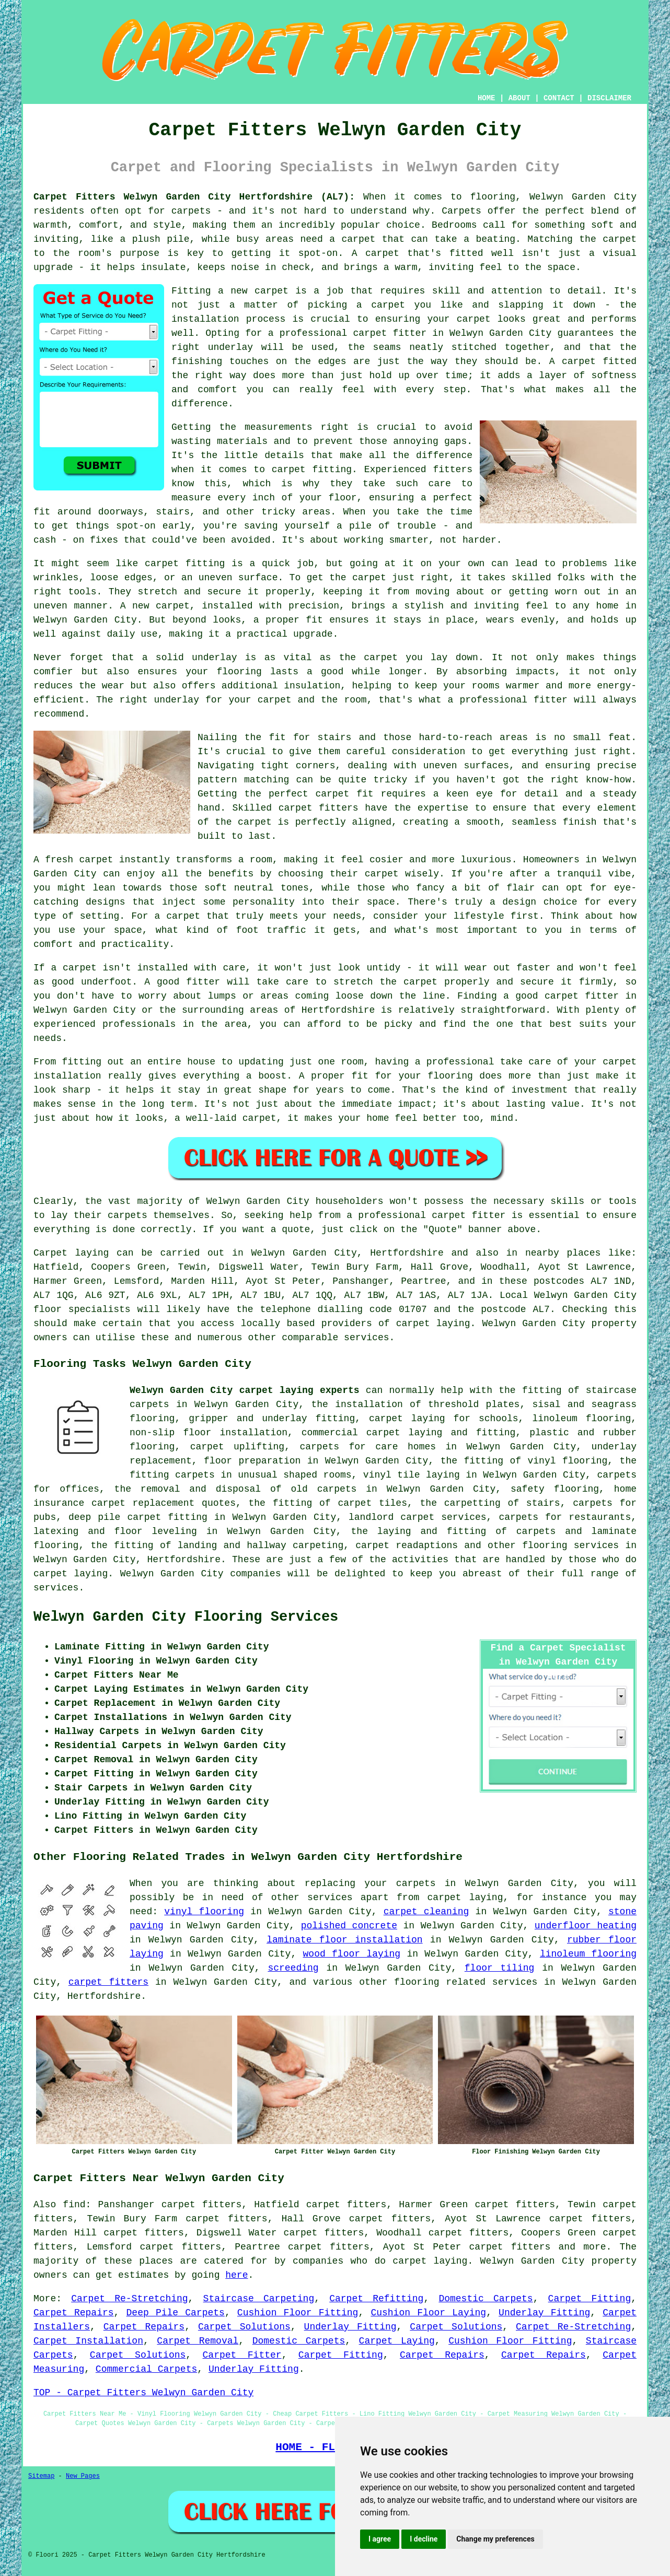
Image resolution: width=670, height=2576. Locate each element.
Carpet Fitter (242, 2355)
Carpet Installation (88, 2341)
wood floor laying (352, 1954)
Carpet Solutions (244, 2327)
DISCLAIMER (609, 98)
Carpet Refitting (376, 2298)
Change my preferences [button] (495, 2539)
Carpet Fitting (589, 2298)
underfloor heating (586, 1926)
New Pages (83, 2476)
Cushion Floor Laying (428, 2313)
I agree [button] (379, 2539)
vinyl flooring (204, 1911)
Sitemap (41, 2476)
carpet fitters (108, 1982)
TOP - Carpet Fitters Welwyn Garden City (143, 2392)
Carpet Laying (397, 2341)
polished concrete (349, 1926)
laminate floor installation (344, 1940)
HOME (486, 98)
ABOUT (519, 98)
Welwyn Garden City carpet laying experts (245, 1390)
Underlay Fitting (544, 2313)
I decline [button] (423, 2539)
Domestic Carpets (485, 2298)
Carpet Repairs (73, 2313)
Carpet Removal (197, 2341)
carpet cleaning (426, 1911)
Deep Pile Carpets (175, 2313)
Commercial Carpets (146, 2369)
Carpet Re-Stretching (129, 2298)
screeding (293, 1968)
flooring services (570, 1545)
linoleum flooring (588, 1954)
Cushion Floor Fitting (298, 2313)
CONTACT (559, 98)
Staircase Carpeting (259, 2298)
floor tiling (500, 1968)
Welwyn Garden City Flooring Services (185, 1617)
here (236, 2275)
